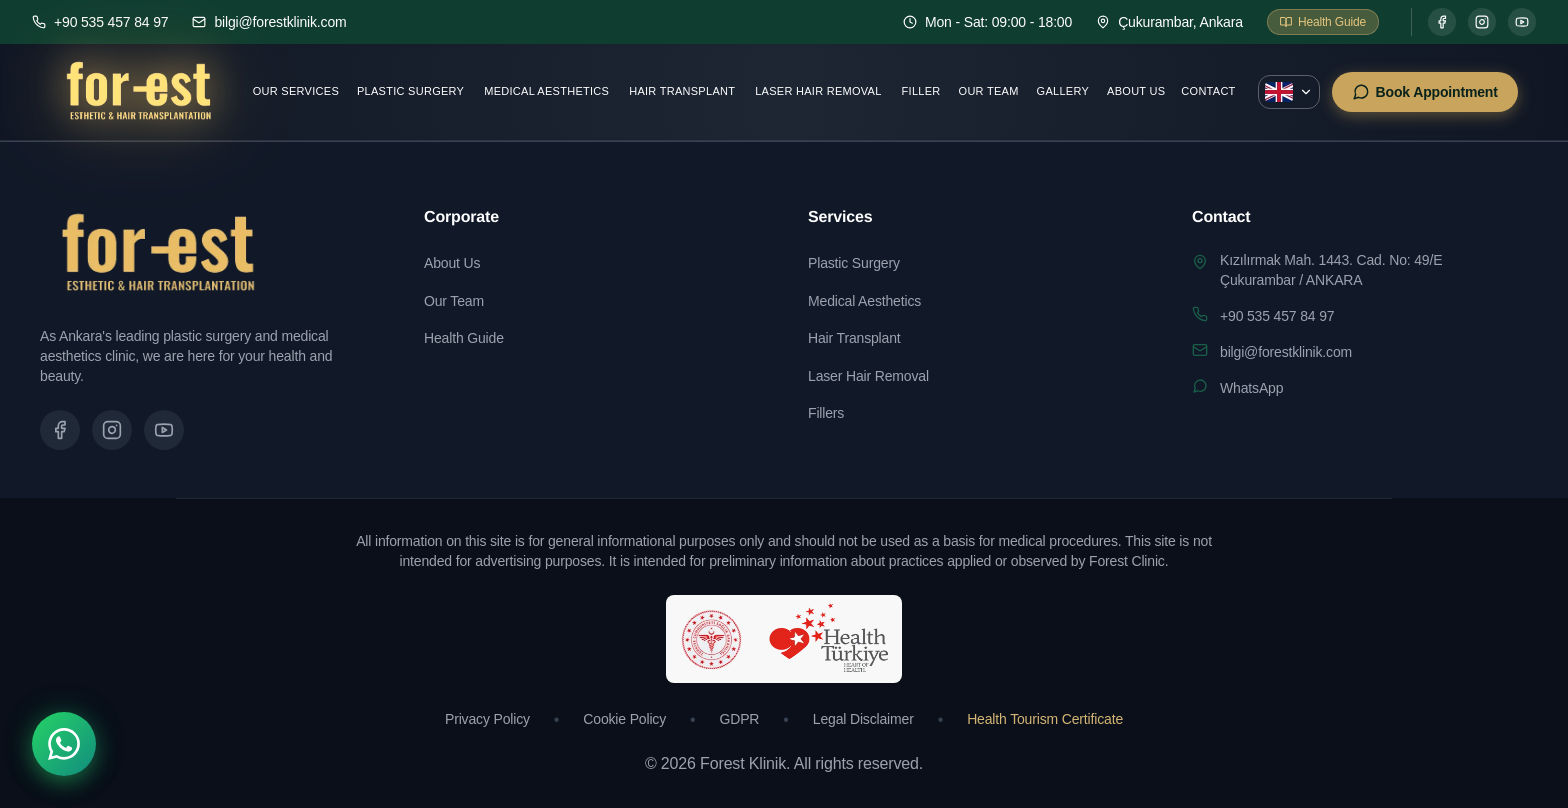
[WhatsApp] (64, 744)
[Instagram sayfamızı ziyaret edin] (112, 430)
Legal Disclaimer (863, 719)
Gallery (1063, 91)
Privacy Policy (487, 719)
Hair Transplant (682, 91)
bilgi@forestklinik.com (1286, 352)
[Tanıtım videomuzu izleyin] (164, 430)
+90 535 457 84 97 (1277, 316)
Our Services (296, 91)
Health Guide (464, 338)
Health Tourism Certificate (1045, 719)
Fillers (826, 413)
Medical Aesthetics (546, 91)
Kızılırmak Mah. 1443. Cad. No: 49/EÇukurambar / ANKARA (1331, 270)
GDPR (740, 719)
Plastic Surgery (410, 91)
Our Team (989, 91)
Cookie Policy (624, 719)
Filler (921, 91)
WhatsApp (1251, 388)
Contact (1208, 91)
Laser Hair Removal (818, 91)
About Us (1136, 91)
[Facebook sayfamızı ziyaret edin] (60, 430)
